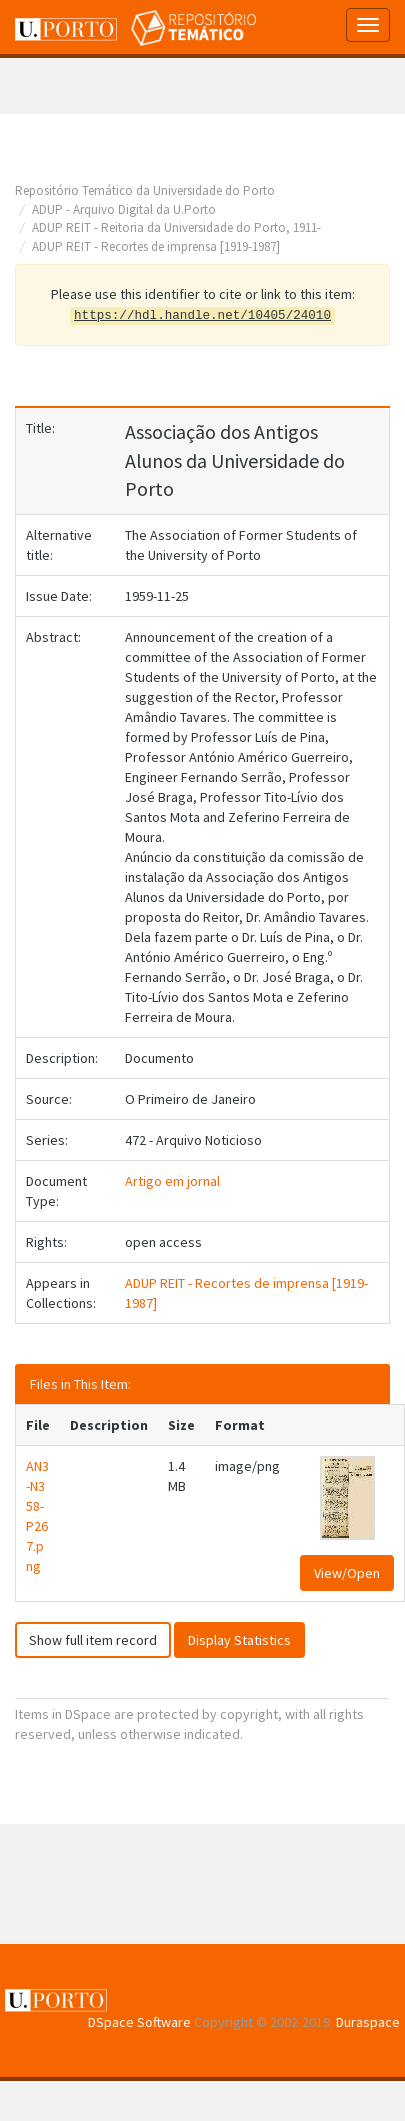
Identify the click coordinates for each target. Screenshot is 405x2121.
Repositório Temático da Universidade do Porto (145, 190)
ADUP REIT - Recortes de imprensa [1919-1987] (156, 246)
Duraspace (368, 2022)
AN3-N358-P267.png (37, 1516)
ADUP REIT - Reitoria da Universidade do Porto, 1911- (176, 227)
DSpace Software (139, 2022)
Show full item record (93, 1640)
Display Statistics (239, 1640)
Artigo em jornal (172, 1181)
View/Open (347, 1573)
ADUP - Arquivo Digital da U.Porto (124, 209)
